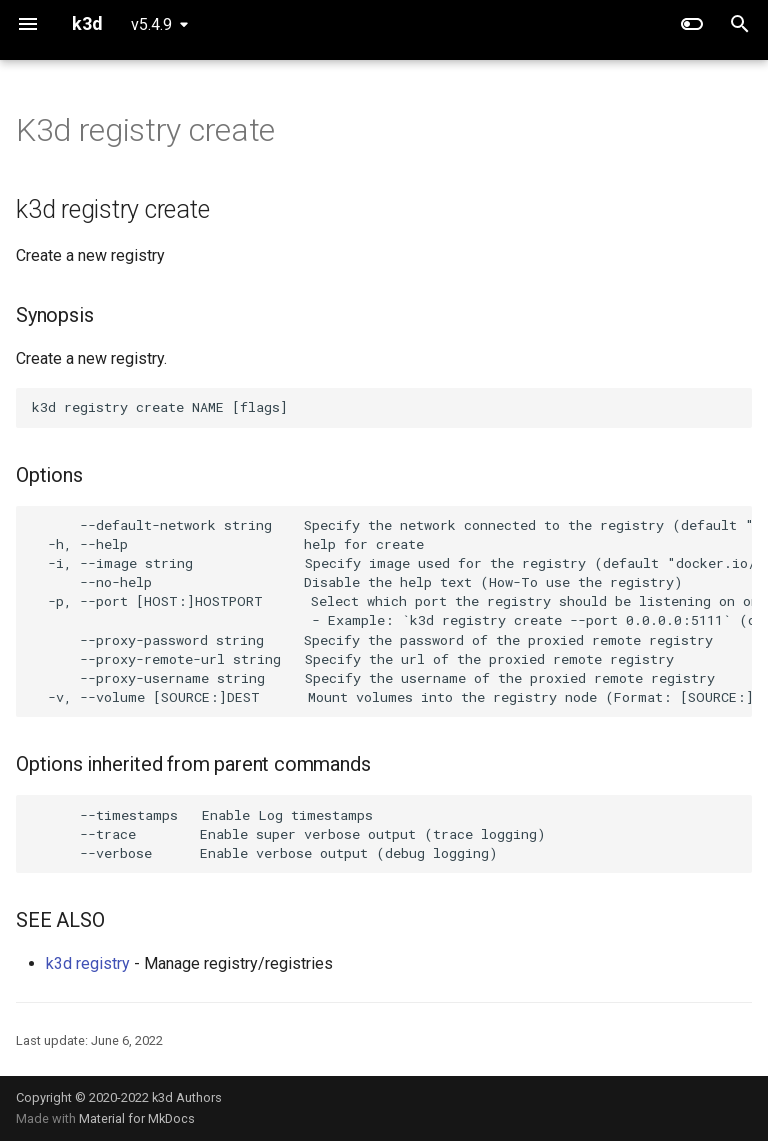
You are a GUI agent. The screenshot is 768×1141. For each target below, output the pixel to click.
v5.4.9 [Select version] (151, 24)
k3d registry (88, 963)
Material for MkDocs (137, 1118)
